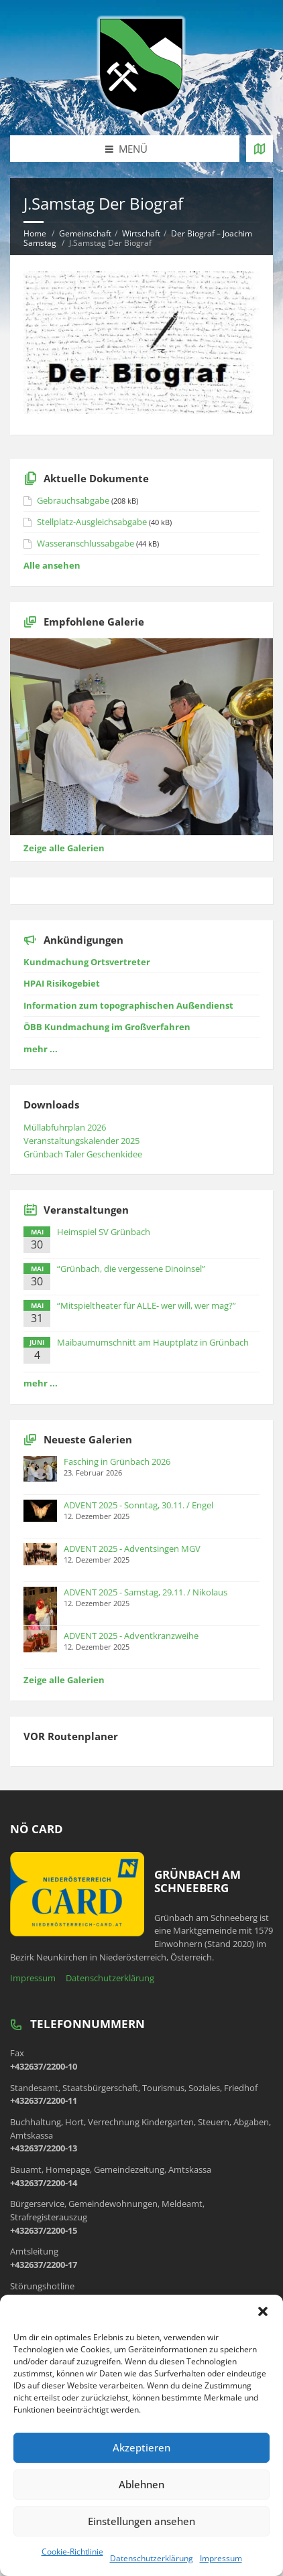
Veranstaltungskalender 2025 (81, 1141)
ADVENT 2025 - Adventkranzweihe (131, 1636)
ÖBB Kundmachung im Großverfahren (106, 1027)
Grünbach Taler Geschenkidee (82, 1154)
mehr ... (40, 1049)
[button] (263, 2311)
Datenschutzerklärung (151, 2558)
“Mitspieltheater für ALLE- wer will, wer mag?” (146, 1305)
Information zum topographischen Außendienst (128, 1005)
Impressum (221, 2558)
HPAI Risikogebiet (61, 983)
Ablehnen (141, 2484)
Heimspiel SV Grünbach (103, 1232)
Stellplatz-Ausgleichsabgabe (92, 522)
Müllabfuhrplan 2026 (64, 1127)
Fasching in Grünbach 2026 (117, 1461)
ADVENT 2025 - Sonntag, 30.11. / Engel (138, 1505)
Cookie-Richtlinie (72, 2551)
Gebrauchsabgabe (73, 500)
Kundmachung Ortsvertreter (86, 962)
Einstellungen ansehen (141, 2521)
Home (34, 233)
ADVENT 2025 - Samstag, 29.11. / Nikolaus (145, 1592)
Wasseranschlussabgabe (85, 543)
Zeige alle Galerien (64, 848)
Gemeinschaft (85, 233)
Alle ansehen (51, 565)
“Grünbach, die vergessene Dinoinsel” (131, 1269)
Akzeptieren (141, 2447)
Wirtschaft (141, 233)
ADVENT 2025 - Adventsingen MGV (132, 1549)
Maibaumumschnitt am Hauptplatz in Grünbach (153, 1342)
